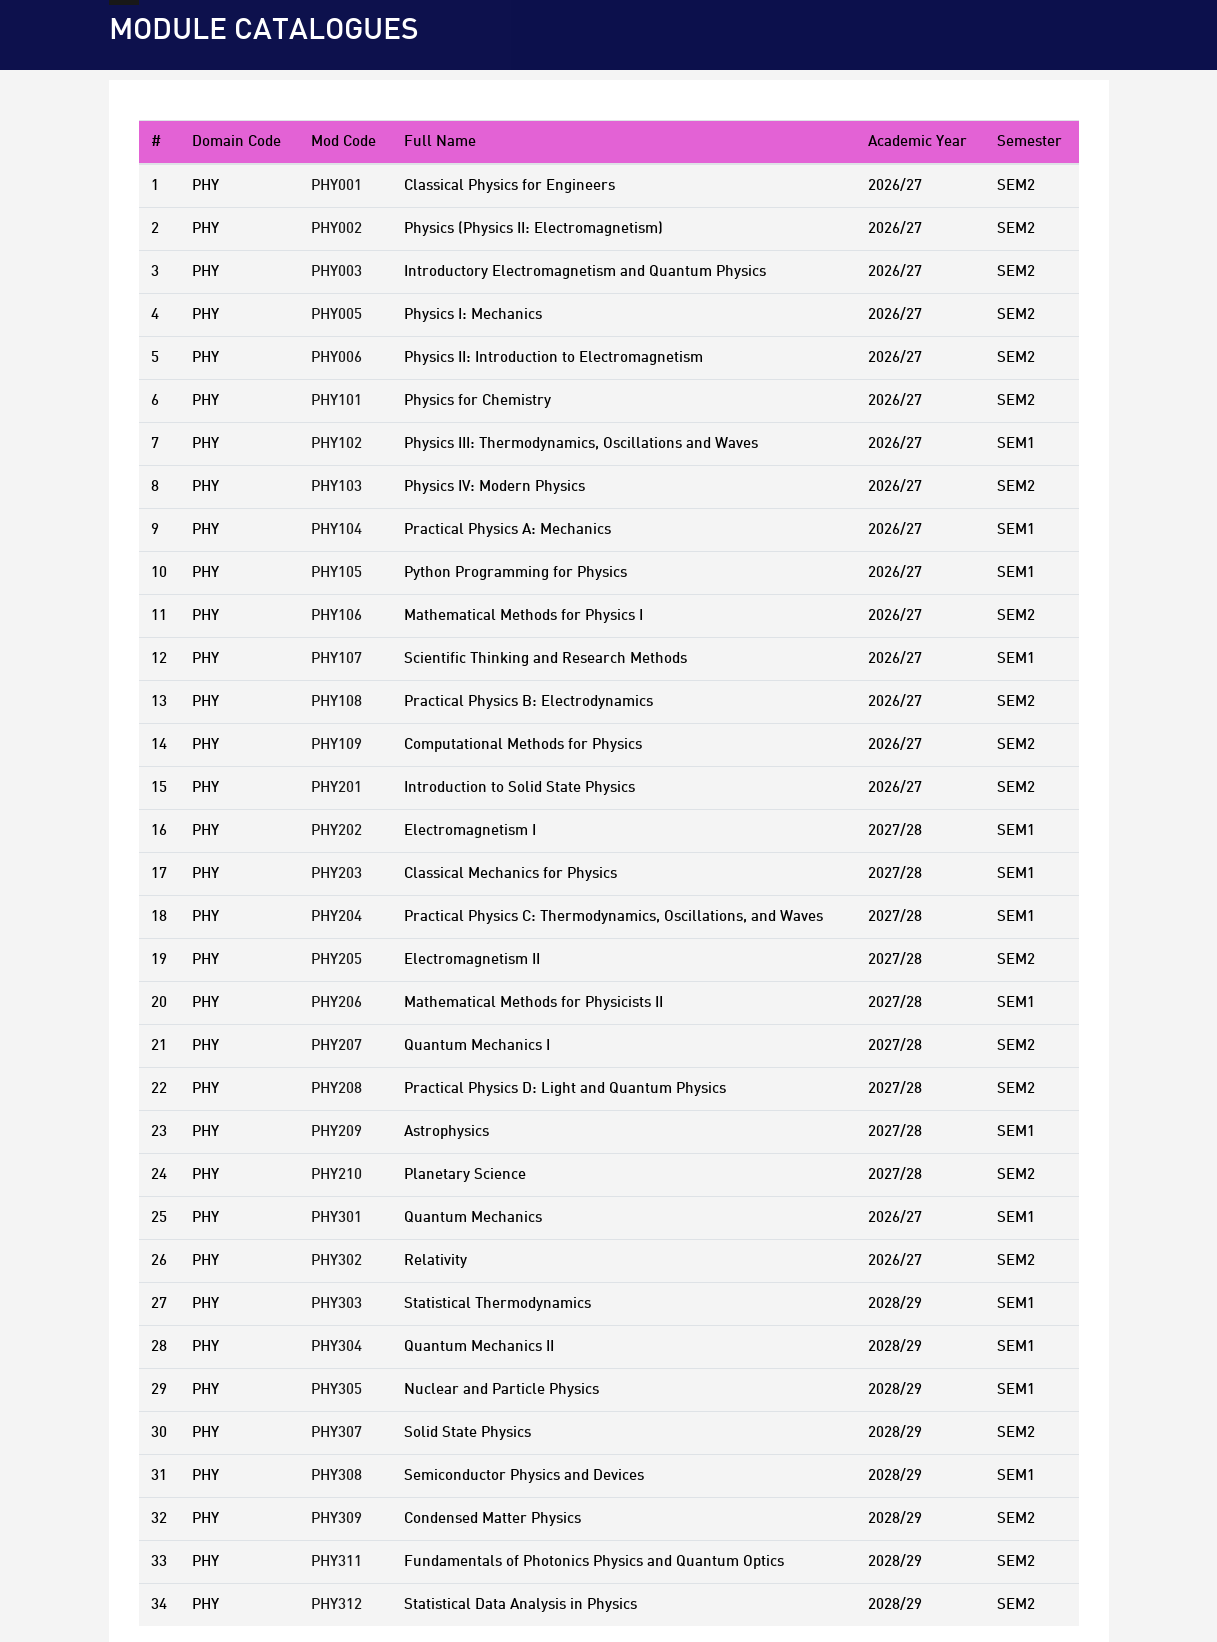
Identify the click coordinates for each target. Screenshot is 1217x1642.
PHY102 (336, 444)
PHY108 (336, 702)
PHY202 (336, 831)
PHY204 (336, 917)
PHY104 (336, 530)
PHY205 (336, 960)
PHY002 (336, 229)
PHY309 (336, 1519)
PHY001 (336, 186)
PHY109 (336, 745)
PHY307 (336, 1433)
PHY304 (336, 1347)
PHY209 (336, 1132)
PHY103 (336, 487)
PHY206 (336, 1003)
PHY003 (336, 272)
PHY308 (336, 1476)
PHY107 (336, 659)
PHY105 (336, 573)
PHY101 (336, 401)
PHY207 (336, 1046)
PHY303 (336, 1304)
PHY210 (336, 1175)
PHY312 (336, 1605)
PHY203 (336, 874)
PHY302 (336, 1261)
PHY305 (336, 1390)
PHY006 (336, 358)
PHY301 (336, 1218)
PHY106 (336, 616)
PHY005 (336, 315)
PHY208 (336, 1089)
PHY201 (336, 788)
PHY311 (336, 1562)
